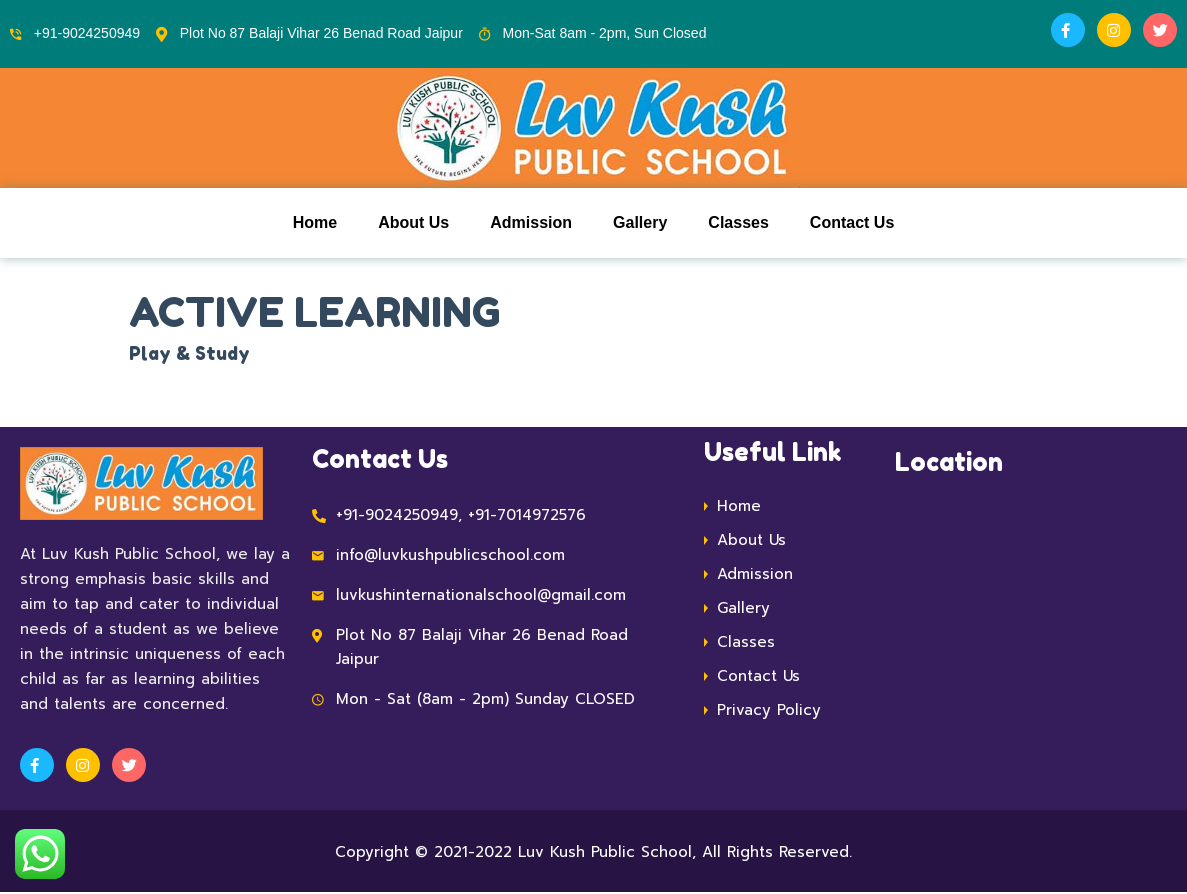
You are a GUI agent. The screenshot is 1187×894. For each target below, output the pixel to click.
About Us (413, 223)
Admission (531, 223)
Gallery (640, 223)
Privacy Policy (769, 711)
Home (315, 223)
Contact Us (852, 223)
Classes (738, 223)
